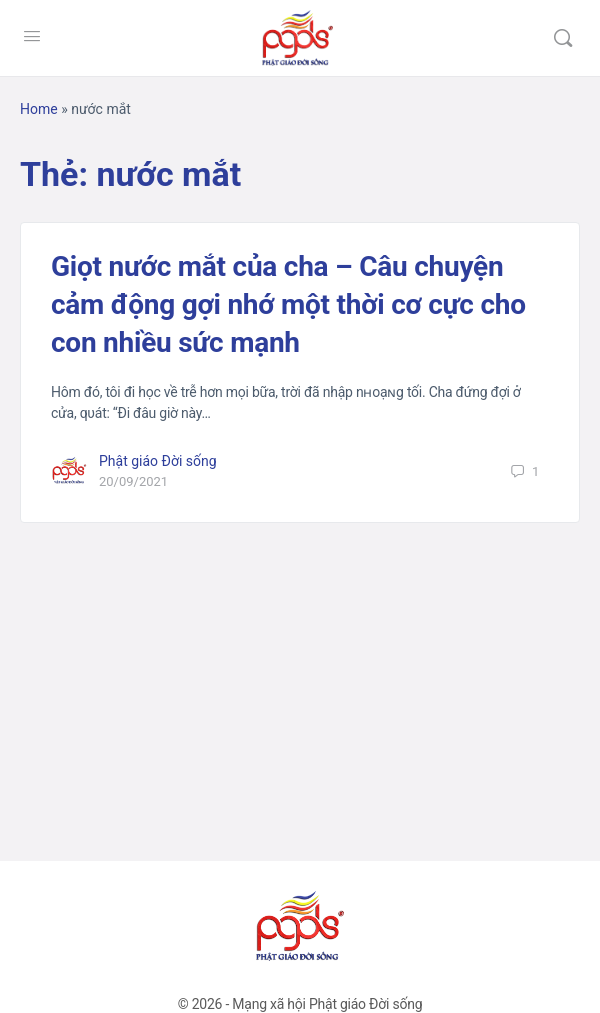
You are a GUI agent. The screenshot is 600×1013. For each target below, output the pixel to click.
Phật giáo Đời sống (158, 461)
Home (39, 109)
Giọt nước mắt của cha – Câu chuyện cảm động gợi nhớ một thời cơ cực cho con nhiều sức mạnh (288, 304)
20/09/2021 (133, 481)
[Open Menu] (32, 36)
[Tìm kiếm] (563, 38)
